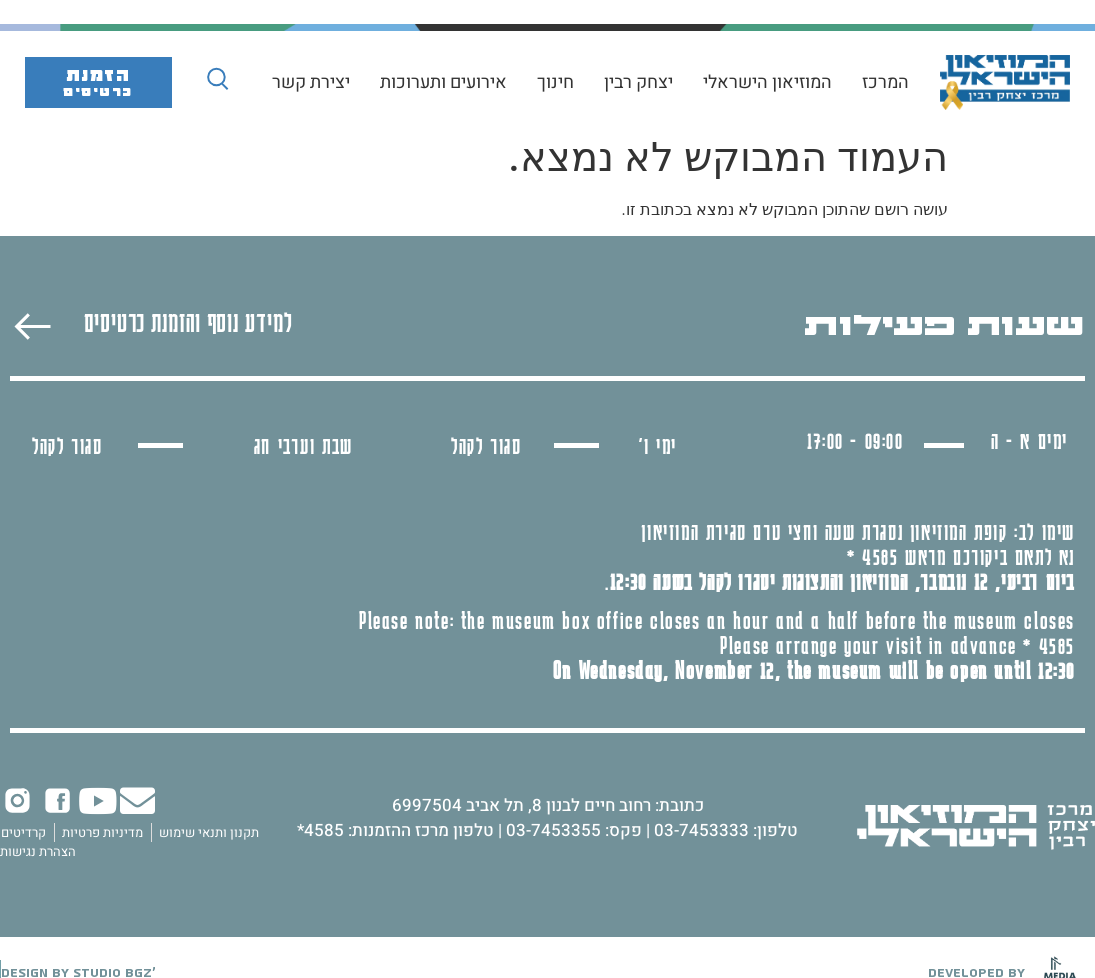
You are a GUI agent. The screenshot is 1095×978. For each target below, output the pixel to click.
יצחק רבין (638, 82)
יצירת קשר (311, 82)
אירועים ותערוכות (443, 82)
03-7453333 (701, 830)
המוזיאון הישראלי (767, 82)
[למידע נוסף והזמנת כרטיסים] (32, 326)
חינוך (555, 82)
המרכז (885, 82)
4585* (320, 830)
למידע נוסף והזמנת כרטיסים (188, 321)
